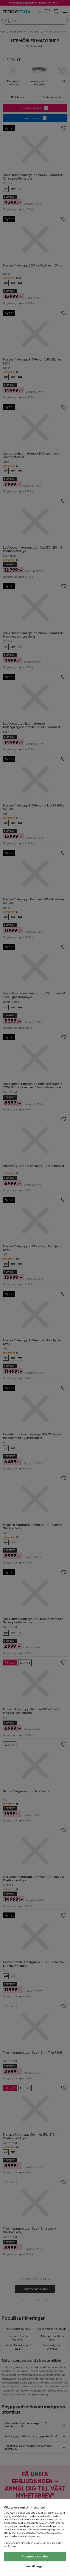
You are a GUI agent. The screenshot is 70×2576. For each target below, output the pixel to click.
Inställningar (35, 2566)
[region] (35, 2537)
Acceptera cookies (35, 2556)
